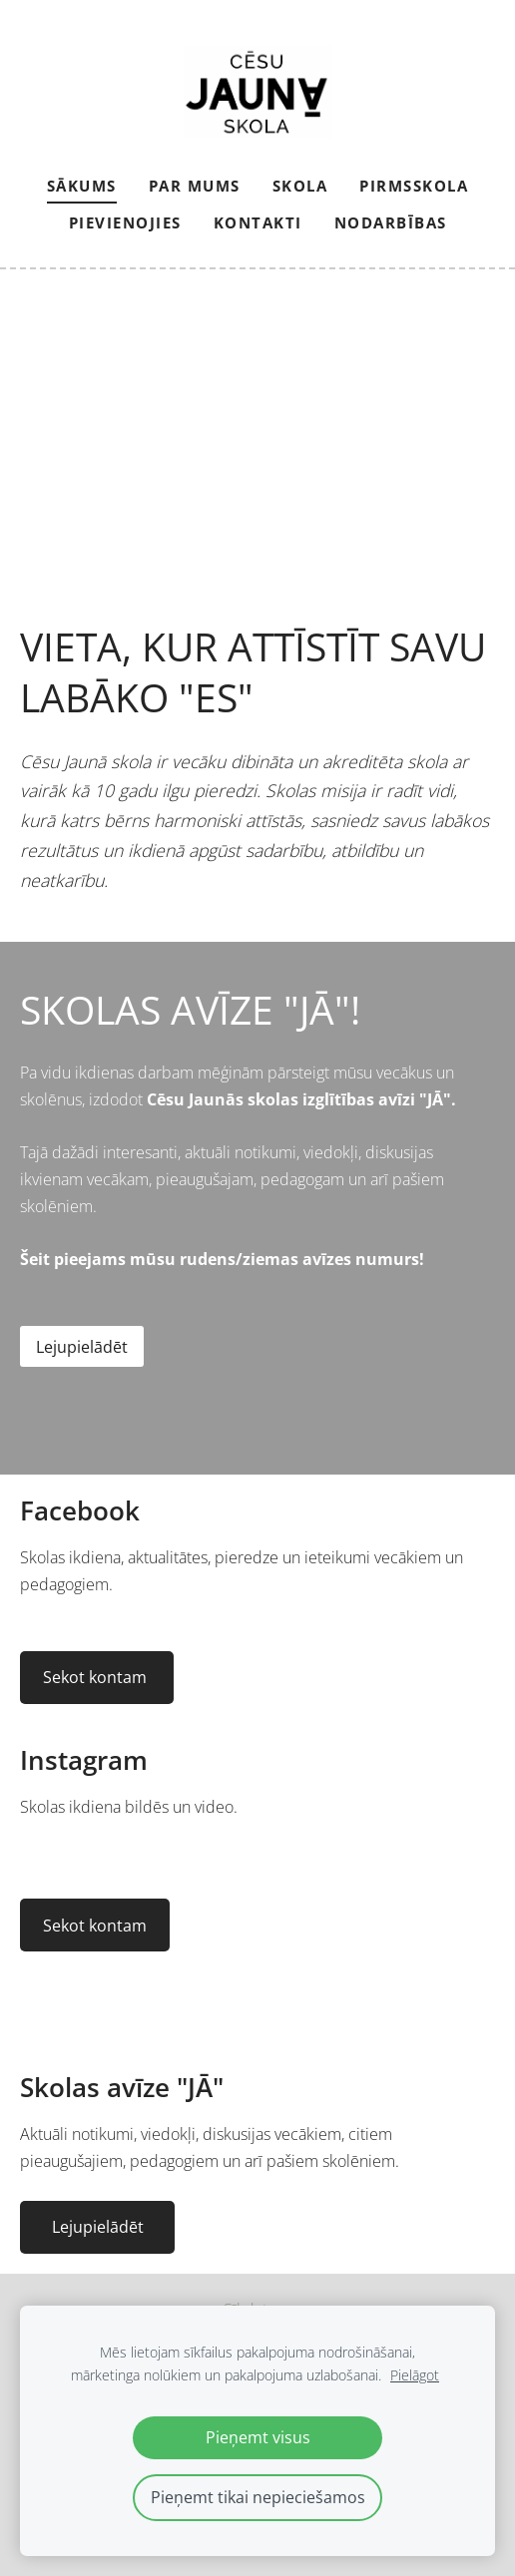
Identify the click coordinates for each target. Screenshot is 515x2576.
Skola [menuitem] (300, 186)
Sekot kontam (97, 1677)
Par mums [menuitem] (195, 186)
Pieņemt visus (258, 2437)
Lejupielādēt (82, 1347)
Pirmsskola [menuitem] (413, 186)
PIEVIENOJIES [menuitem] (125, 222)
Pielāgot (414, 2374)
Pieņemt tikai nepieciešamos (258, 2497)
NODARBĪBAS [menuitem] (390, 222)
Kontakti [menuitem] (258, 222)
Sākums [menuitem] (82, 186)
